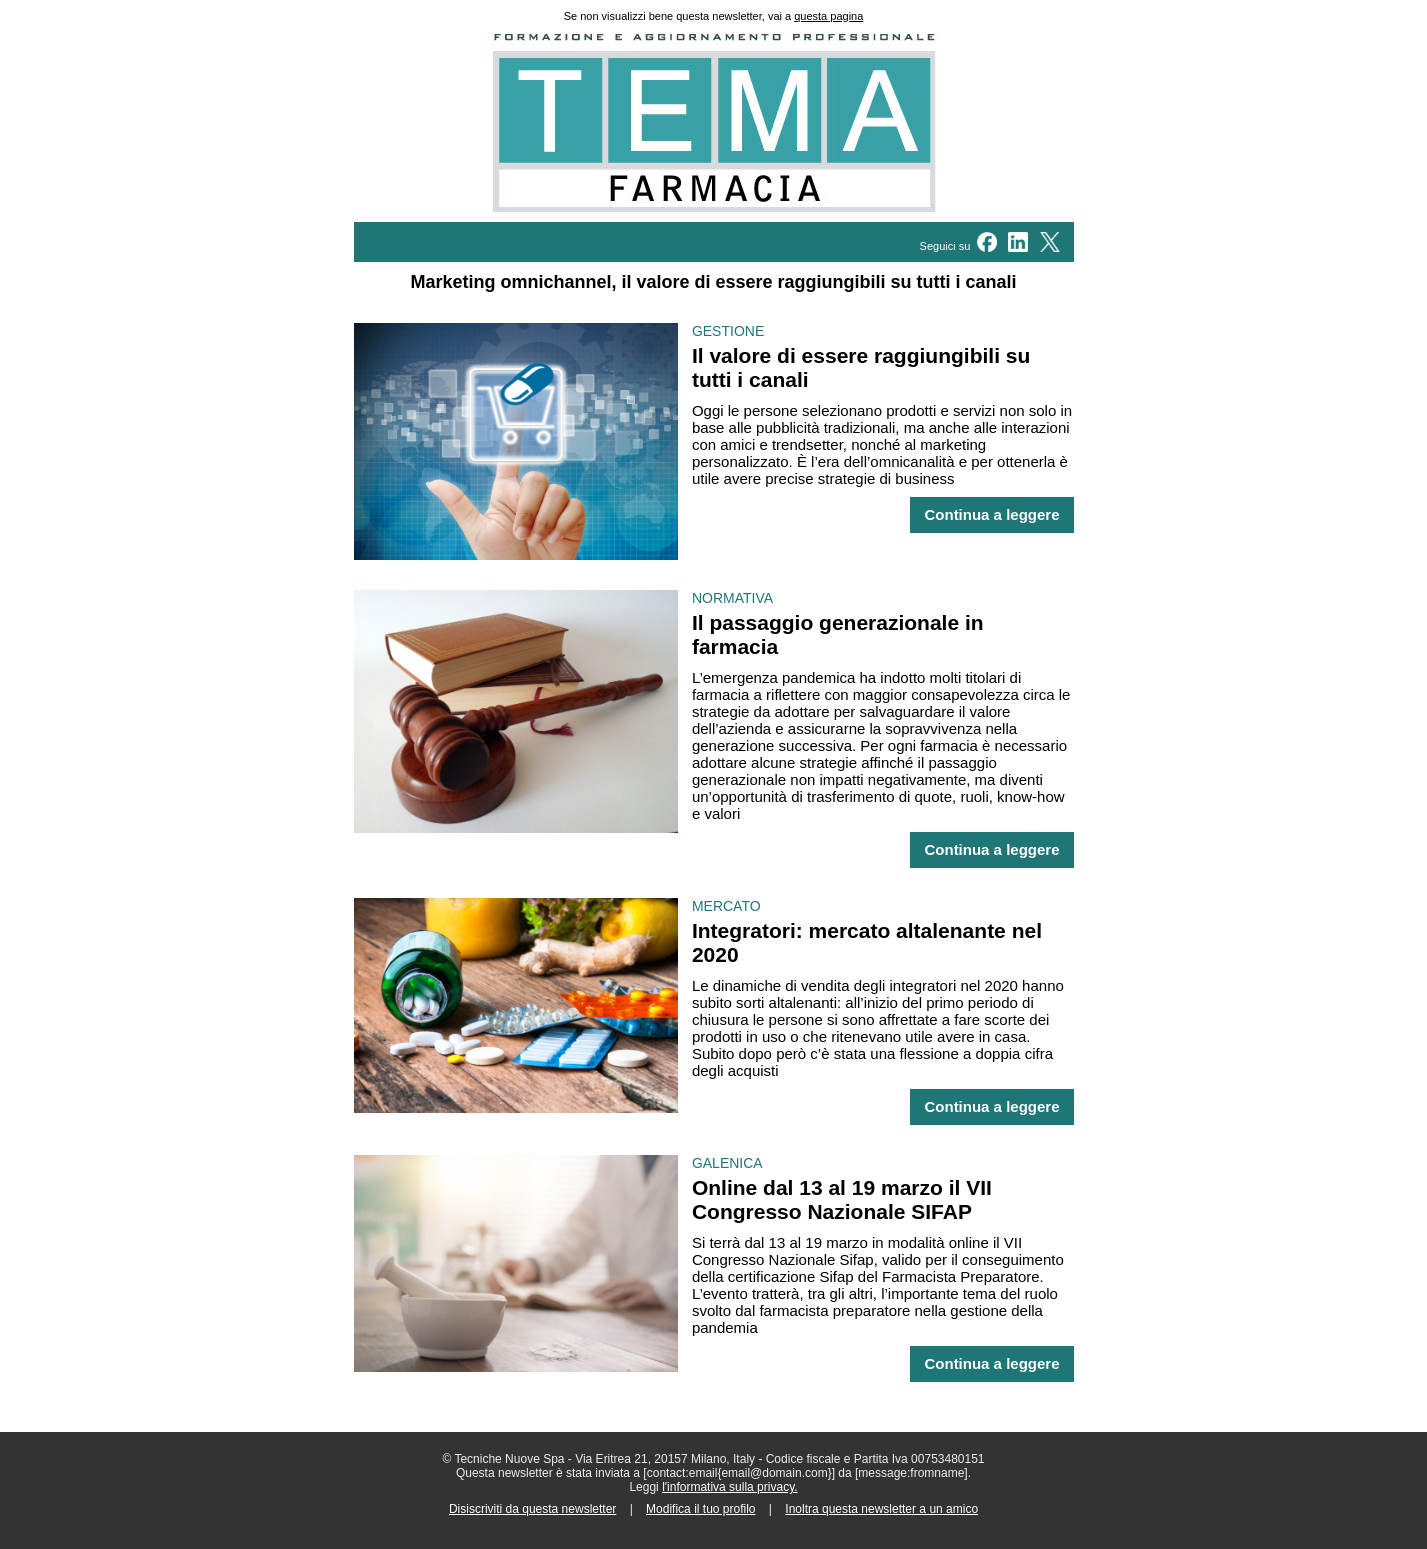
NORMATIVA (732, 598)
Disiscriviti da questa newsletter (532, 1509)
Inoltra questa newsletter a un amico (881, 1509)
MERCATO (726, 906)
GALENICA (727, 1163)
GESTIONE (728, 331)
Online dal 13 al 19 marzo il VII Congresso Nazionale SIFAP (842, 1199)
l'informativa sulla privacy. (729, 1487)
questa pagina (828, 16)
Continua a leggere (991, 515)
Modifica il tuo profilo (700, 1509)
